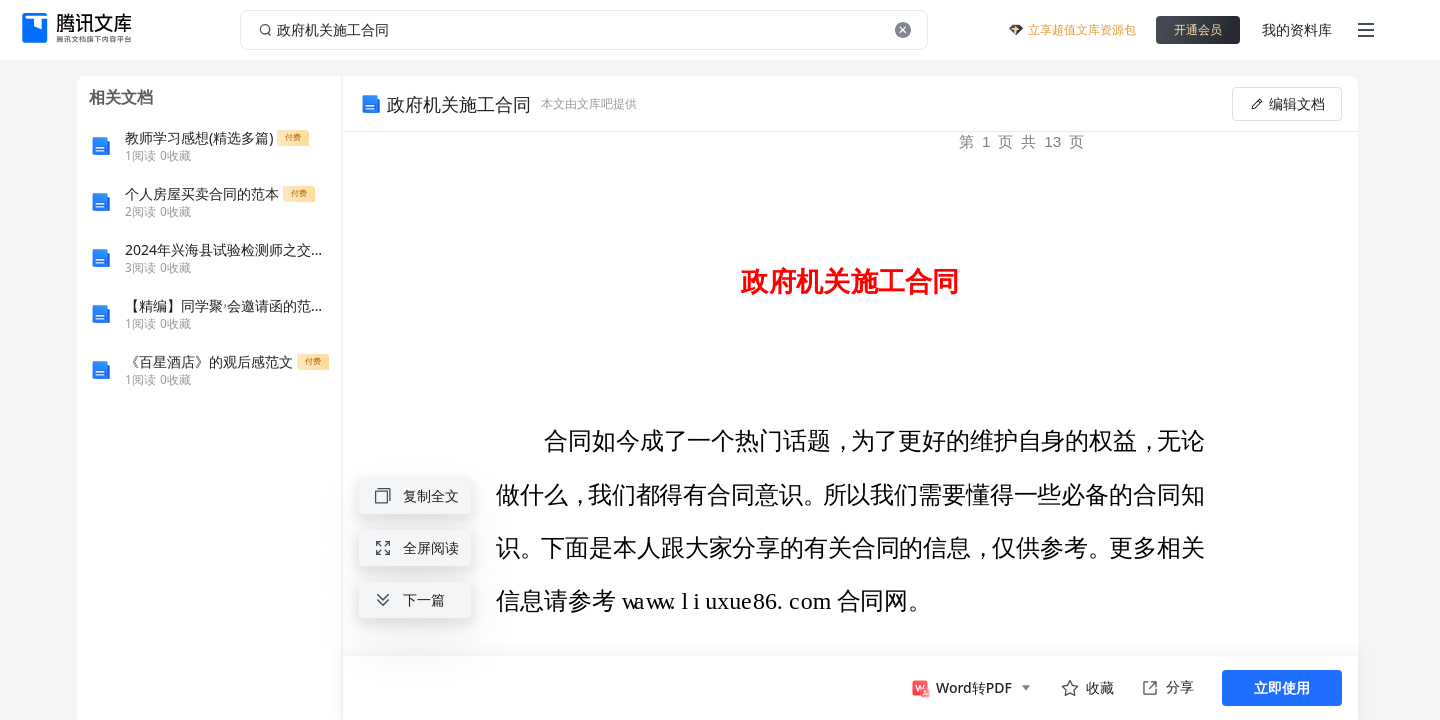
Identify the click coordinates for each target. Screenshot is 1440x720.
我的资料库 (1297, 29)
